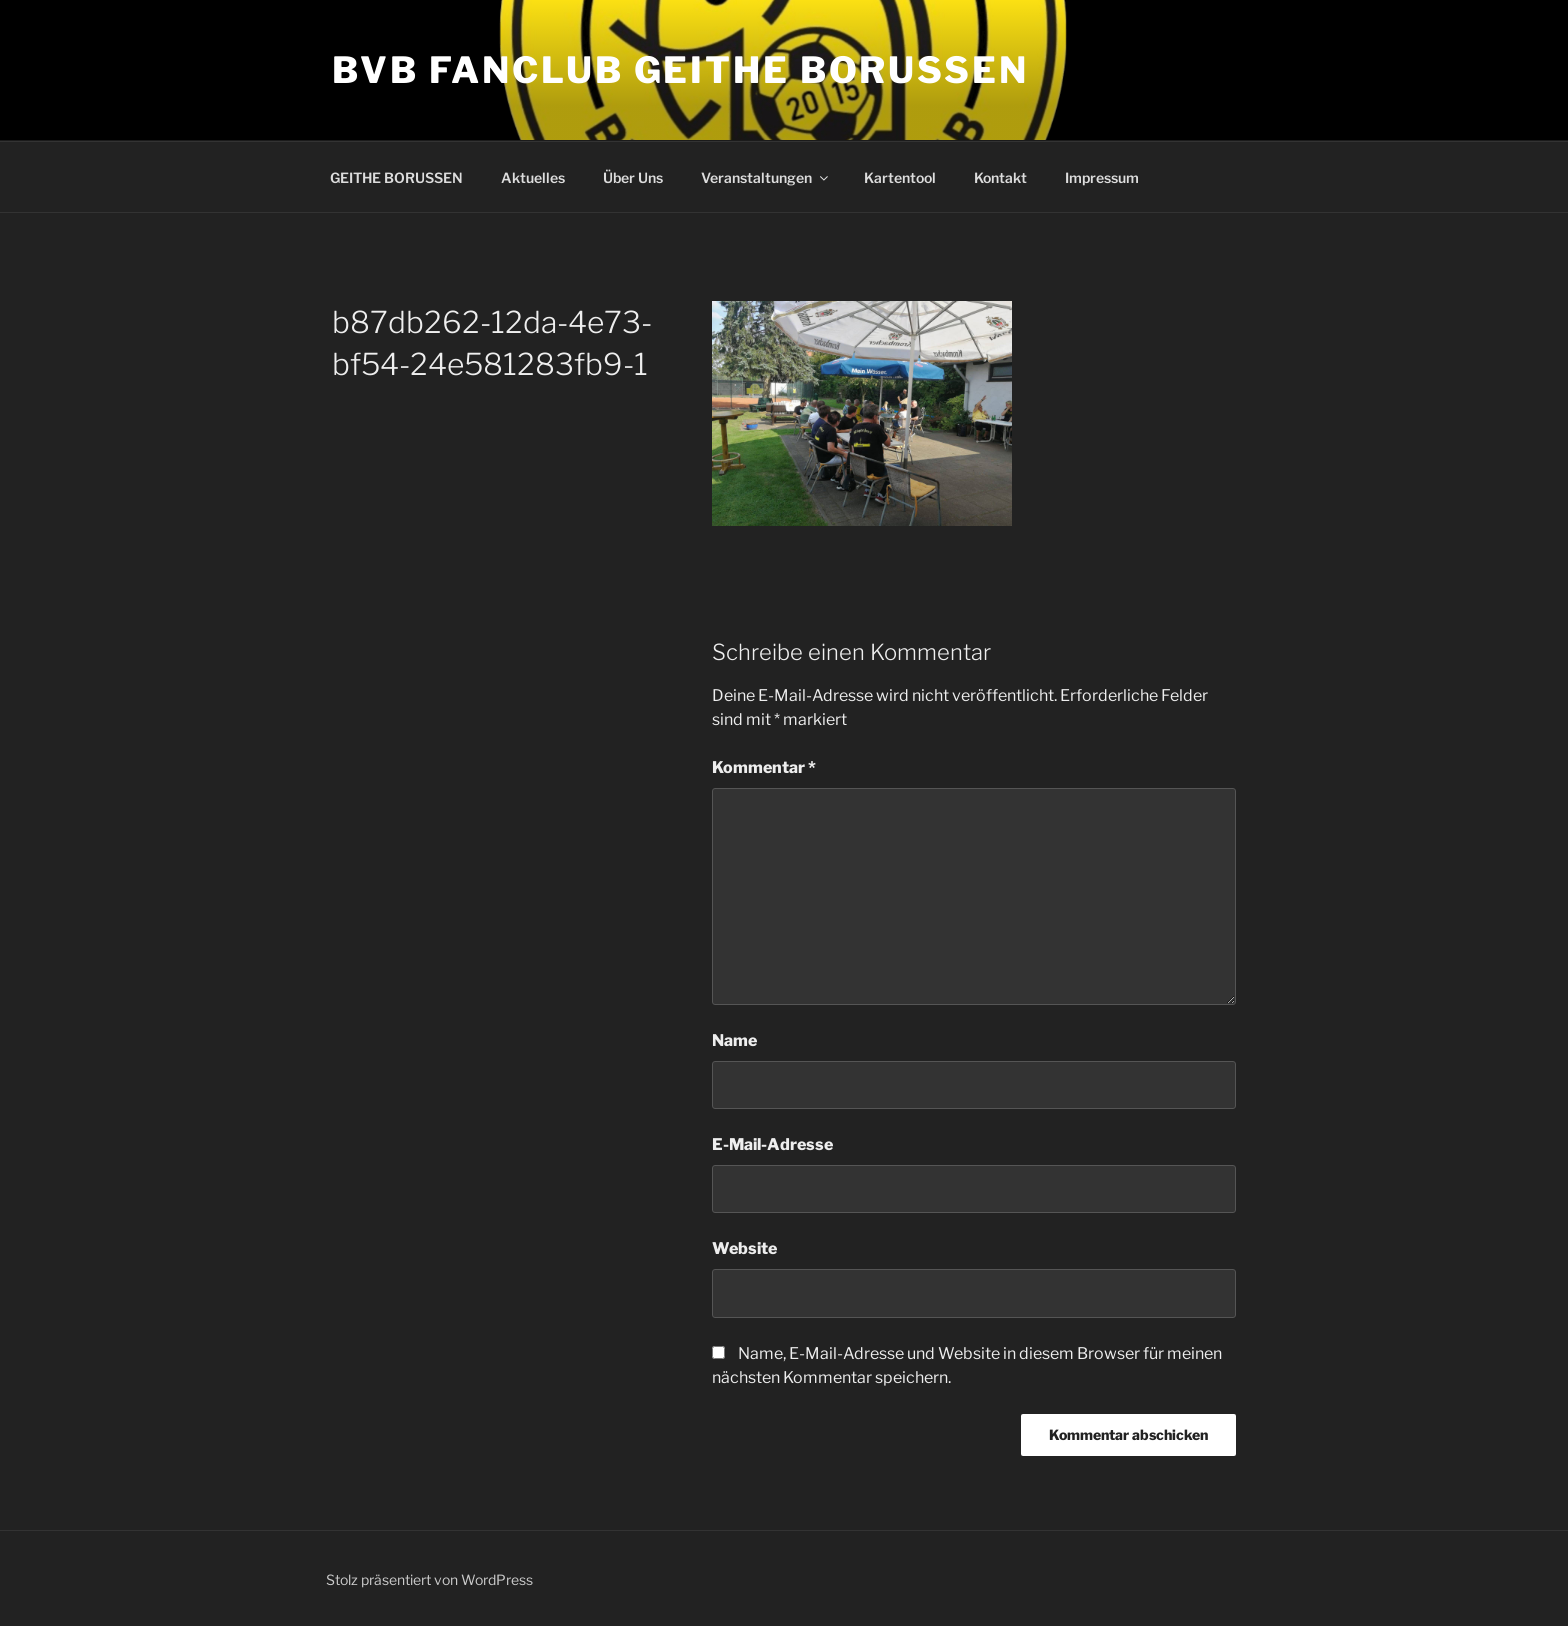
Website (744, 1248)
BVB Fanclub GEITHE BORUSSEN (680, 70)
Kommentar (764, 767)
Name (734, 1040)
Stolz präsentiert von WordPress (429, 1579)
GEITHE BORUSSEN (396, 177)
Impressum (1102, 177)
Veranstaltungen (766, 177)
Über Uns (633, 177)
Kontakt (1000, 177)
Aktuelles (533, 177)
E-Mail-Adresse (772, 1144)
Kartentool (900, 177)
